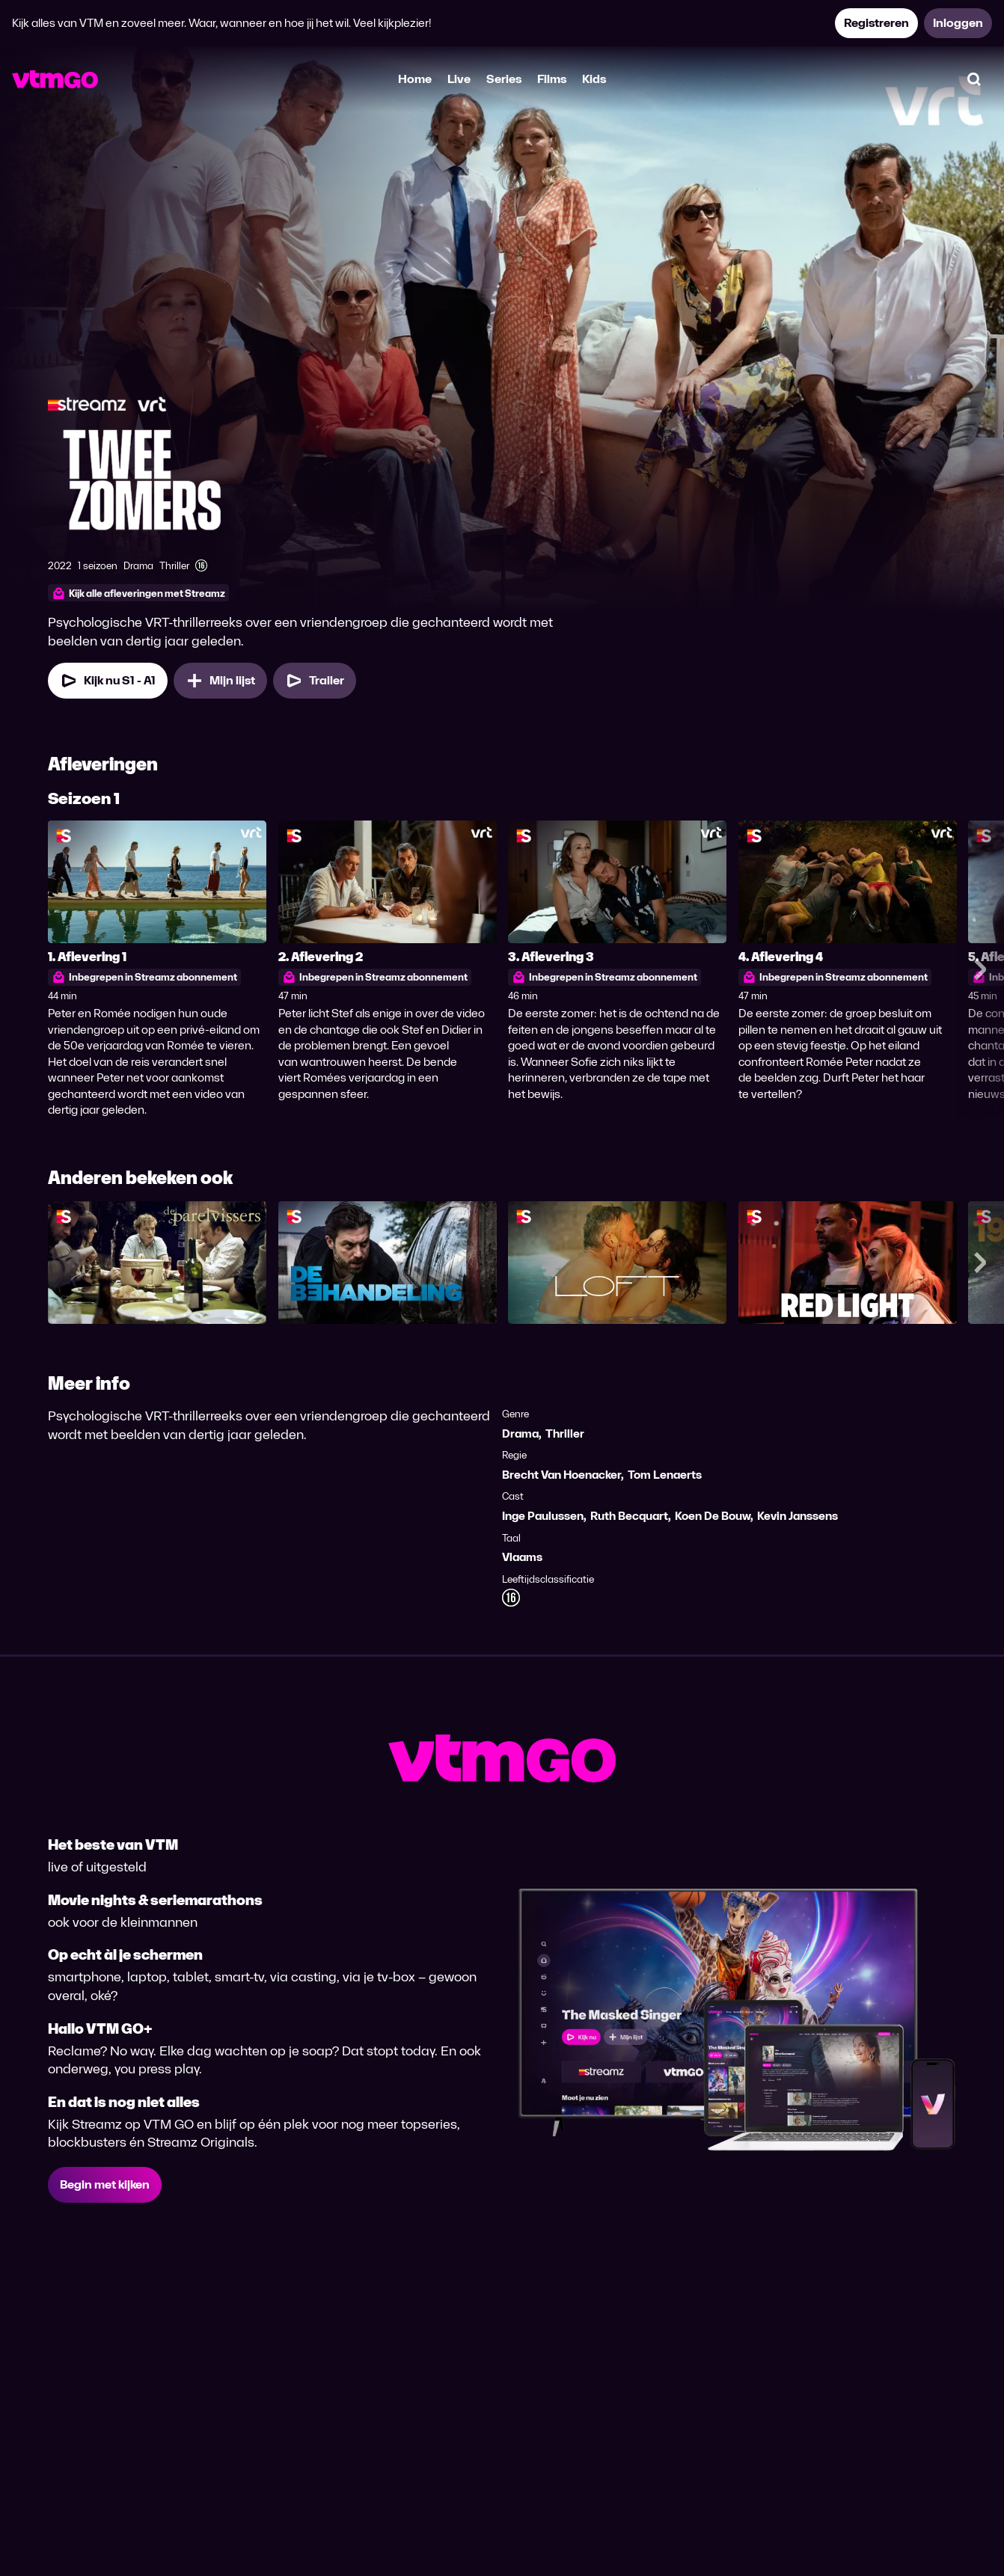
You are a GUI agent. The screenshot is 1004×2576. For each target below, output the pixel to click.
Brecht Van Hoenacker (561, 1475)
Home (415, 79)
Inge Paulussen (543, 1516)
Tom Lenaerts (665, 1475)
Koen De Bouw (712, 1516)
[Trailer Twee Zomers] (314, 681)
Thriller (564, 1433)
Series (503, 79)
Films (551, 79)
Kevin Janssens (797, 1516)
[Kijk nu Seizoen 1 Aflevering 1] (108, 681)
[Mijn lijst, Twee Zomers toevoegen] (220, 681)
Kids (594, 79)
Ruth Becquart (629, 1516)
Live (459, 79)
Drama (520, 1433)
